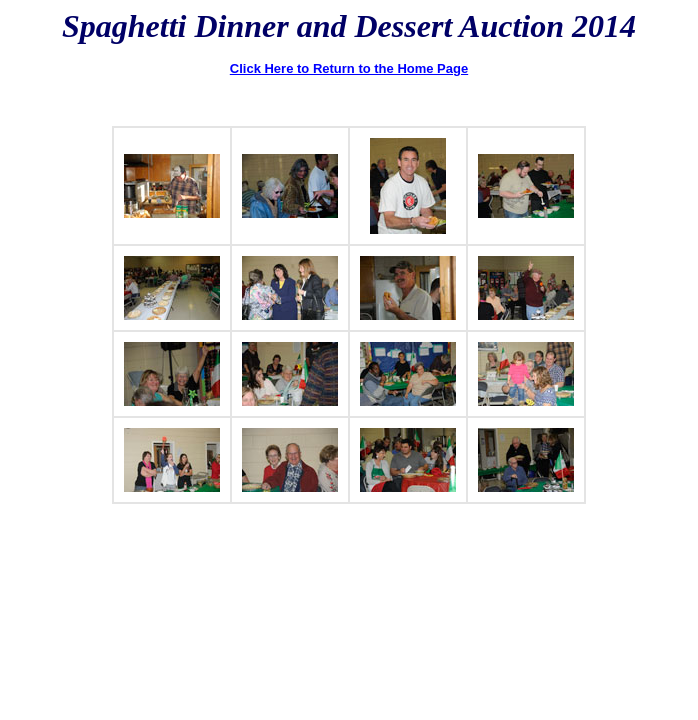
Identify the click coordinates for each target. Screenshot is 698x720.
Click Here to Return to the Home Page (349, 68)
